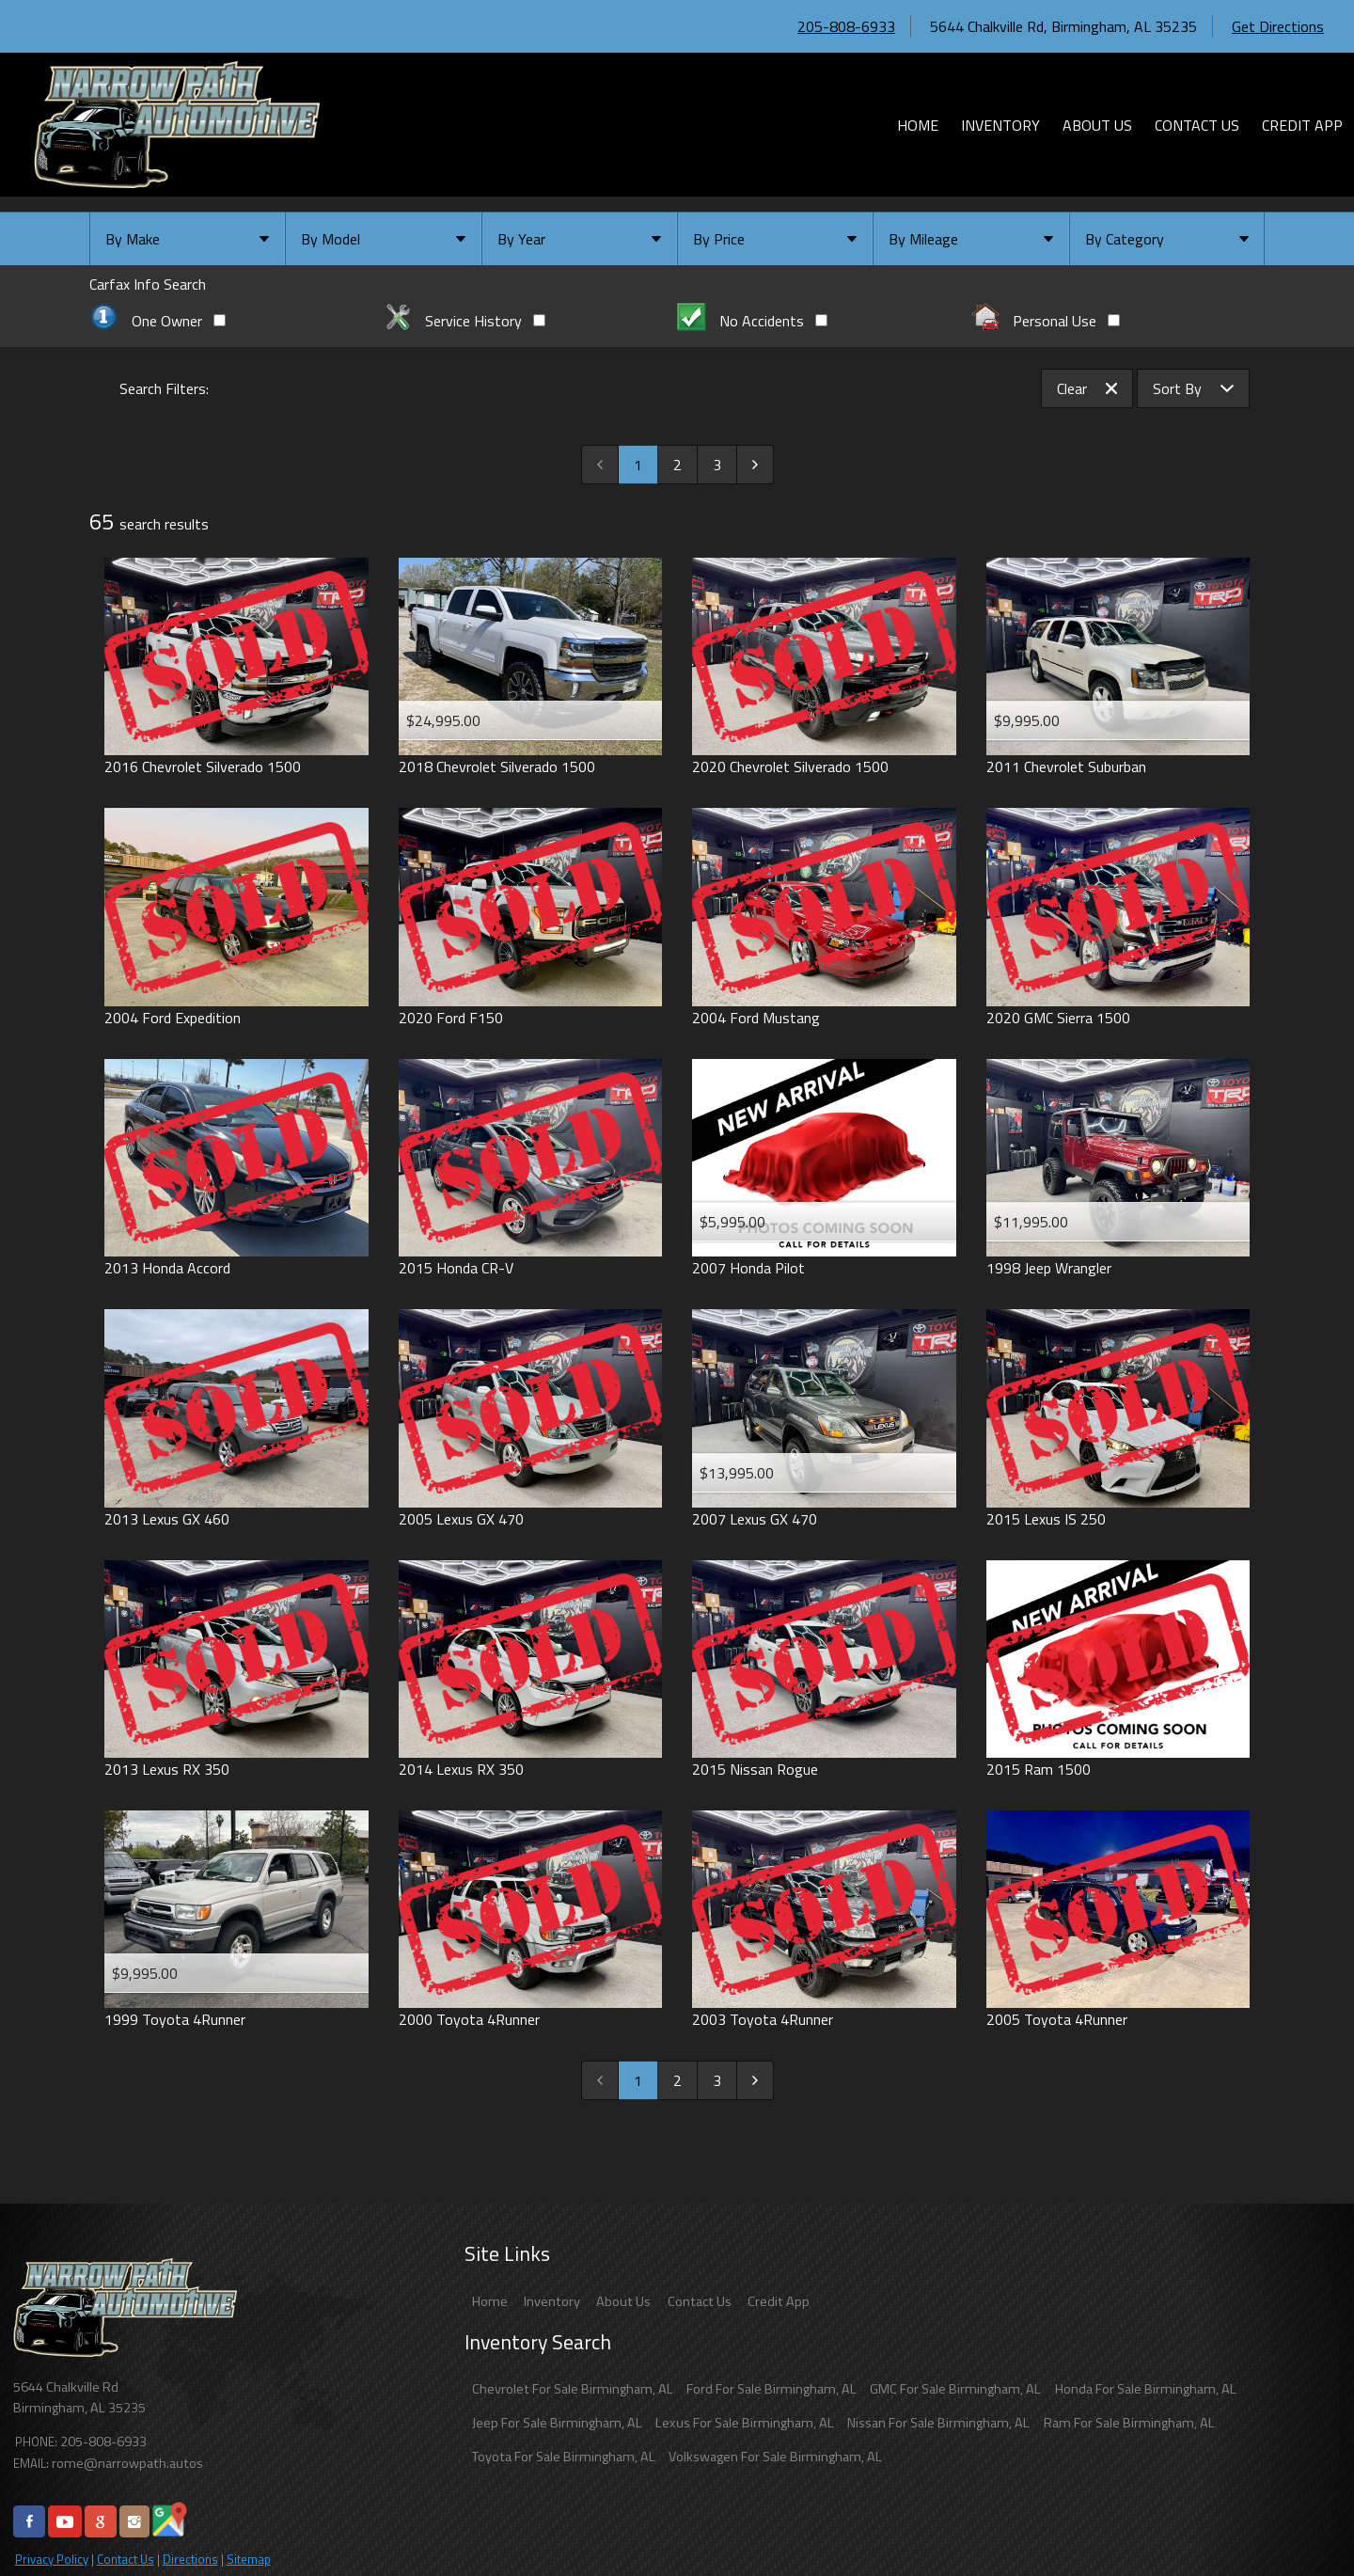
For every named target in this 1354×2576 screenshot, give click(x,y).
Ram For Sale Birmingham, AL (1129, 2422)
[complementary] (1297, 2519)
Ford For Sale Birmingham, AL (771, 2388)
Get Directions (1278, 26)
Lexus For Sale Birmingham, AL (744, 2422)
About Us (623, 2301)
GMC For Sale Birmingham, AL (955, 2388)
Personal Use (1046, 320)
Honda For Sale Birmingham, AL (1145, 2388)
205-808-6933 (846, 26)
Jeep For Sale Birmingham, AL (557, 2422)
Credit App (779, 2301)
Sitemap (249, 2559)
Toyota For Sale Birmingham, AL (563, 2456)
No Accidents (752, 320)
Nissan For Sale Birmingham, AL (938, 2422)
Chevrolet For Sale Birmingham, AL (572, 2388)
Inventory (552, 2301)
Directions (190, 2559)
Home (490, 2301)
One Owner (157, 320)
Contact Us (125, 2559)
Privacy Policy (51, 2559)
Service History (465, 320)
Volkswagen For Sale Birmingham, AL (775, 2456)
